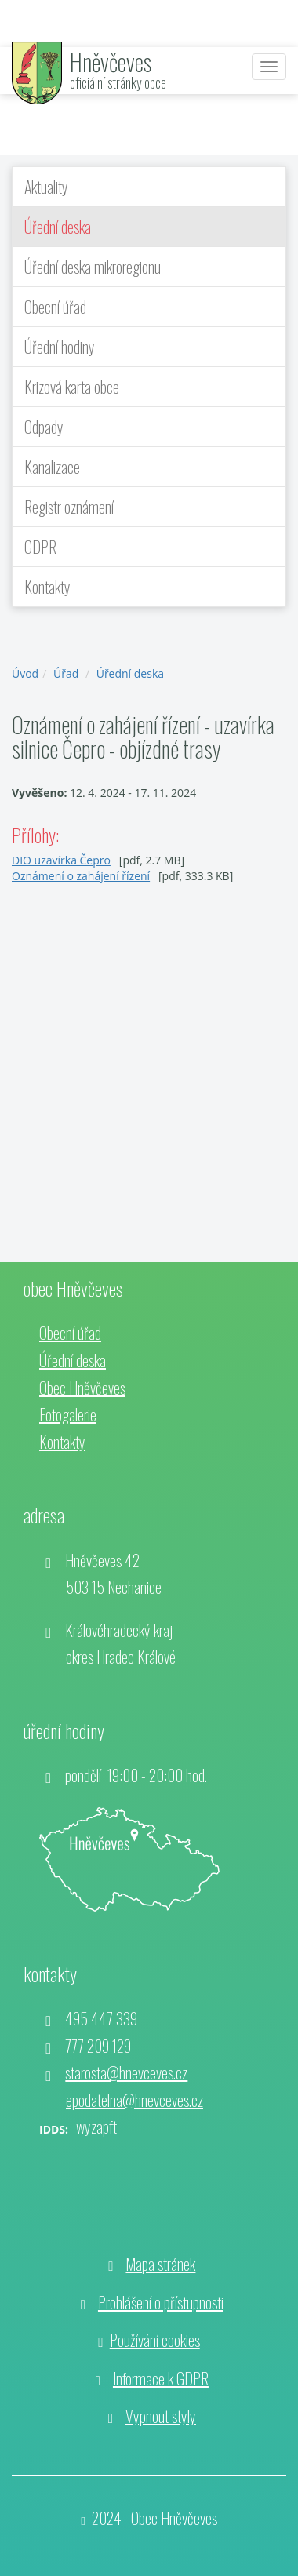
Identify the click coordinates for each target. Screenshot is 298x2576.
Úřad (65, 673)
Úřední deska (57, 226)
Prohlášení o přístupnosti (161, 2302)
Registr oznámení (69, 506)
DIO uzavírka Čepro (61, 860)
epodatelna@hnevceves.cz (134, 2100)
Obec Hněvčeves (82, 1387)
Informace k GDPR (161, 2378)
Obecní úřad (55, 306)
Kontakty (47, 587)
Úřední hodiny (59, 346)
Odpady (44, 426)
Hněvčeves (110, 61)
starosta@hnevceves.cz (126, 2072)
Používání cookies (155, 2340)
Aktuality (46, 186)
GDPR (40, 546)
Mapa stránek (160, 2264)
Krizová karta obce (71, 386)
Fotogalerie (67, 1414)
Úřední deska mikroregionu (92, 266)
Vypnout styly (160, 2416)
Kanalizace (52, 466)
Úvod (25, 673)
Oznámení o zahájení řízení (81, 875)
